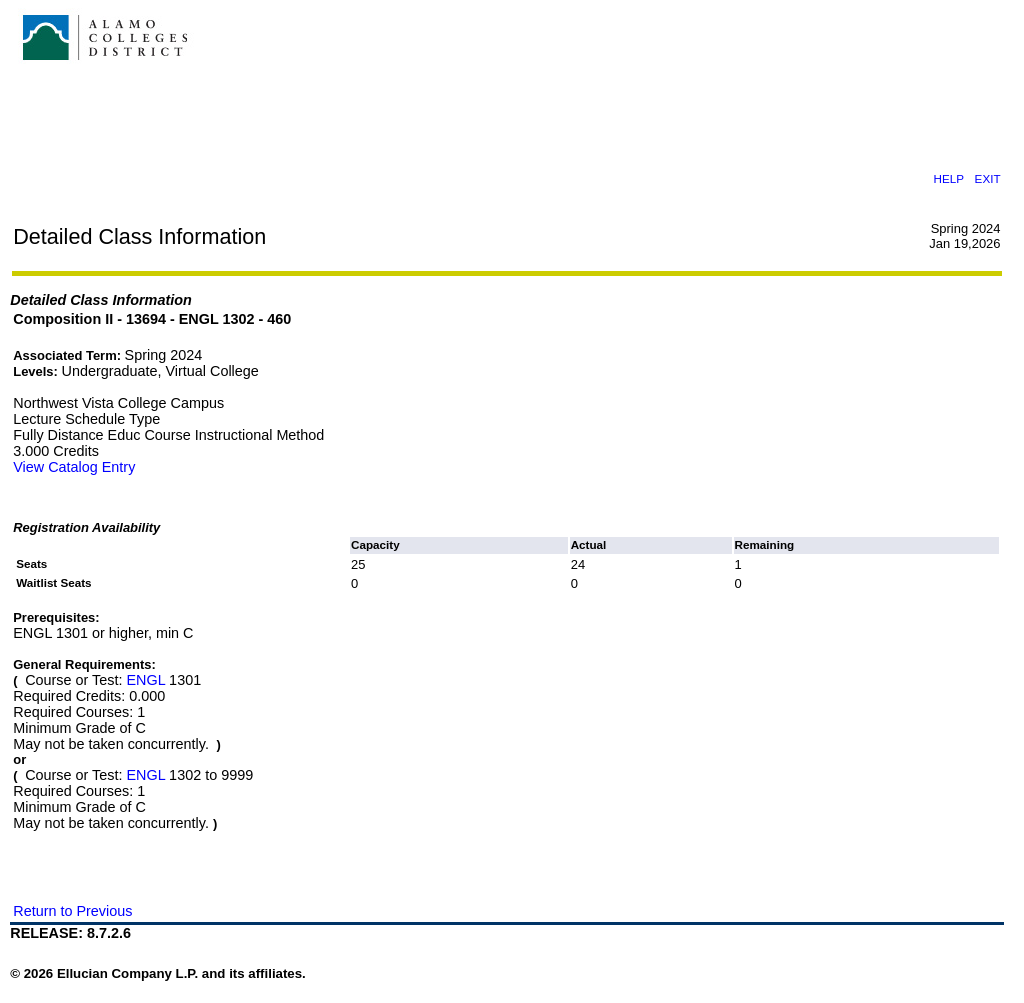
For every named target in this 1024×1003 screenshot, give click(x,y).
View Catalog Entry (74, 467)
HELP (949, 178)
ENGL (145, 680)
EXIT (988, 178)
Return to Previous (72, 911)
